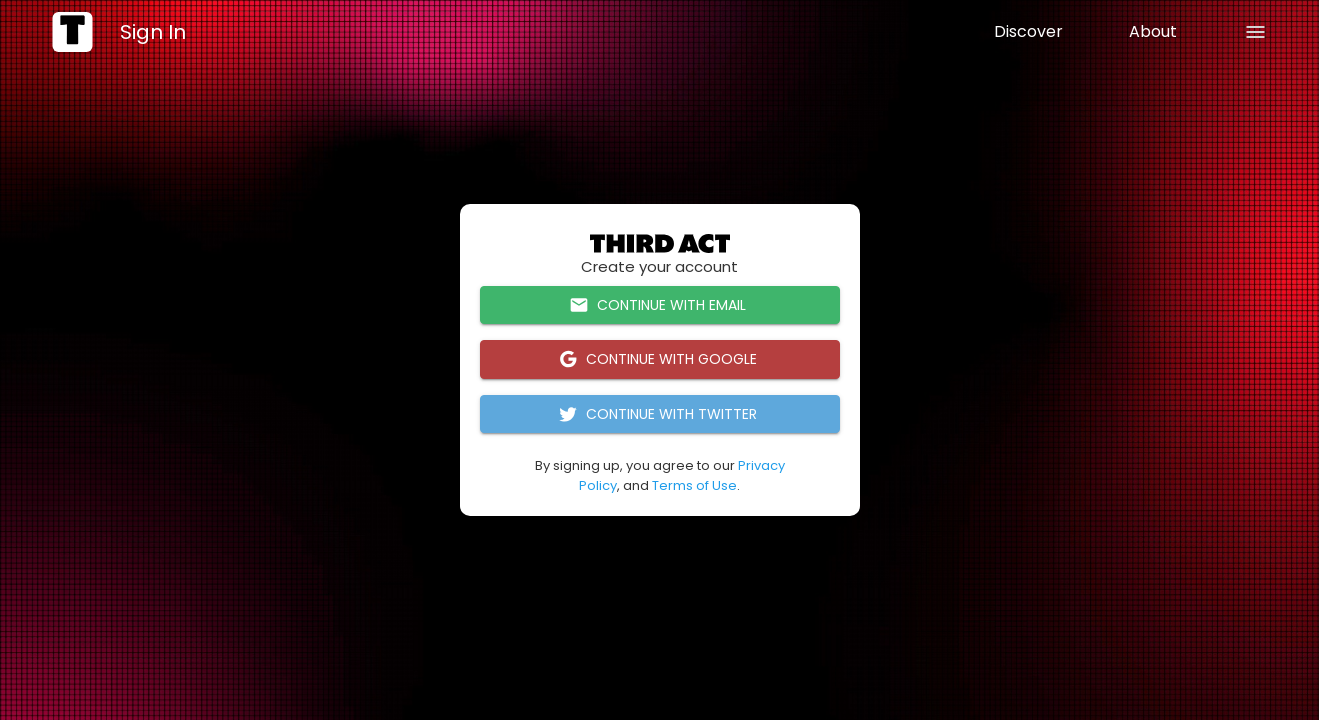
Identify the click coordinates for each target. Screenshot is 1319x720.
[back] (1255, 32)
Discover (1028, 31)
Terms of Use (694, 485)
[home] (72, 32)
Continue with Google (660, 359)
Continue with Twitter (660, 414)
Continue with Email (660, 305)
